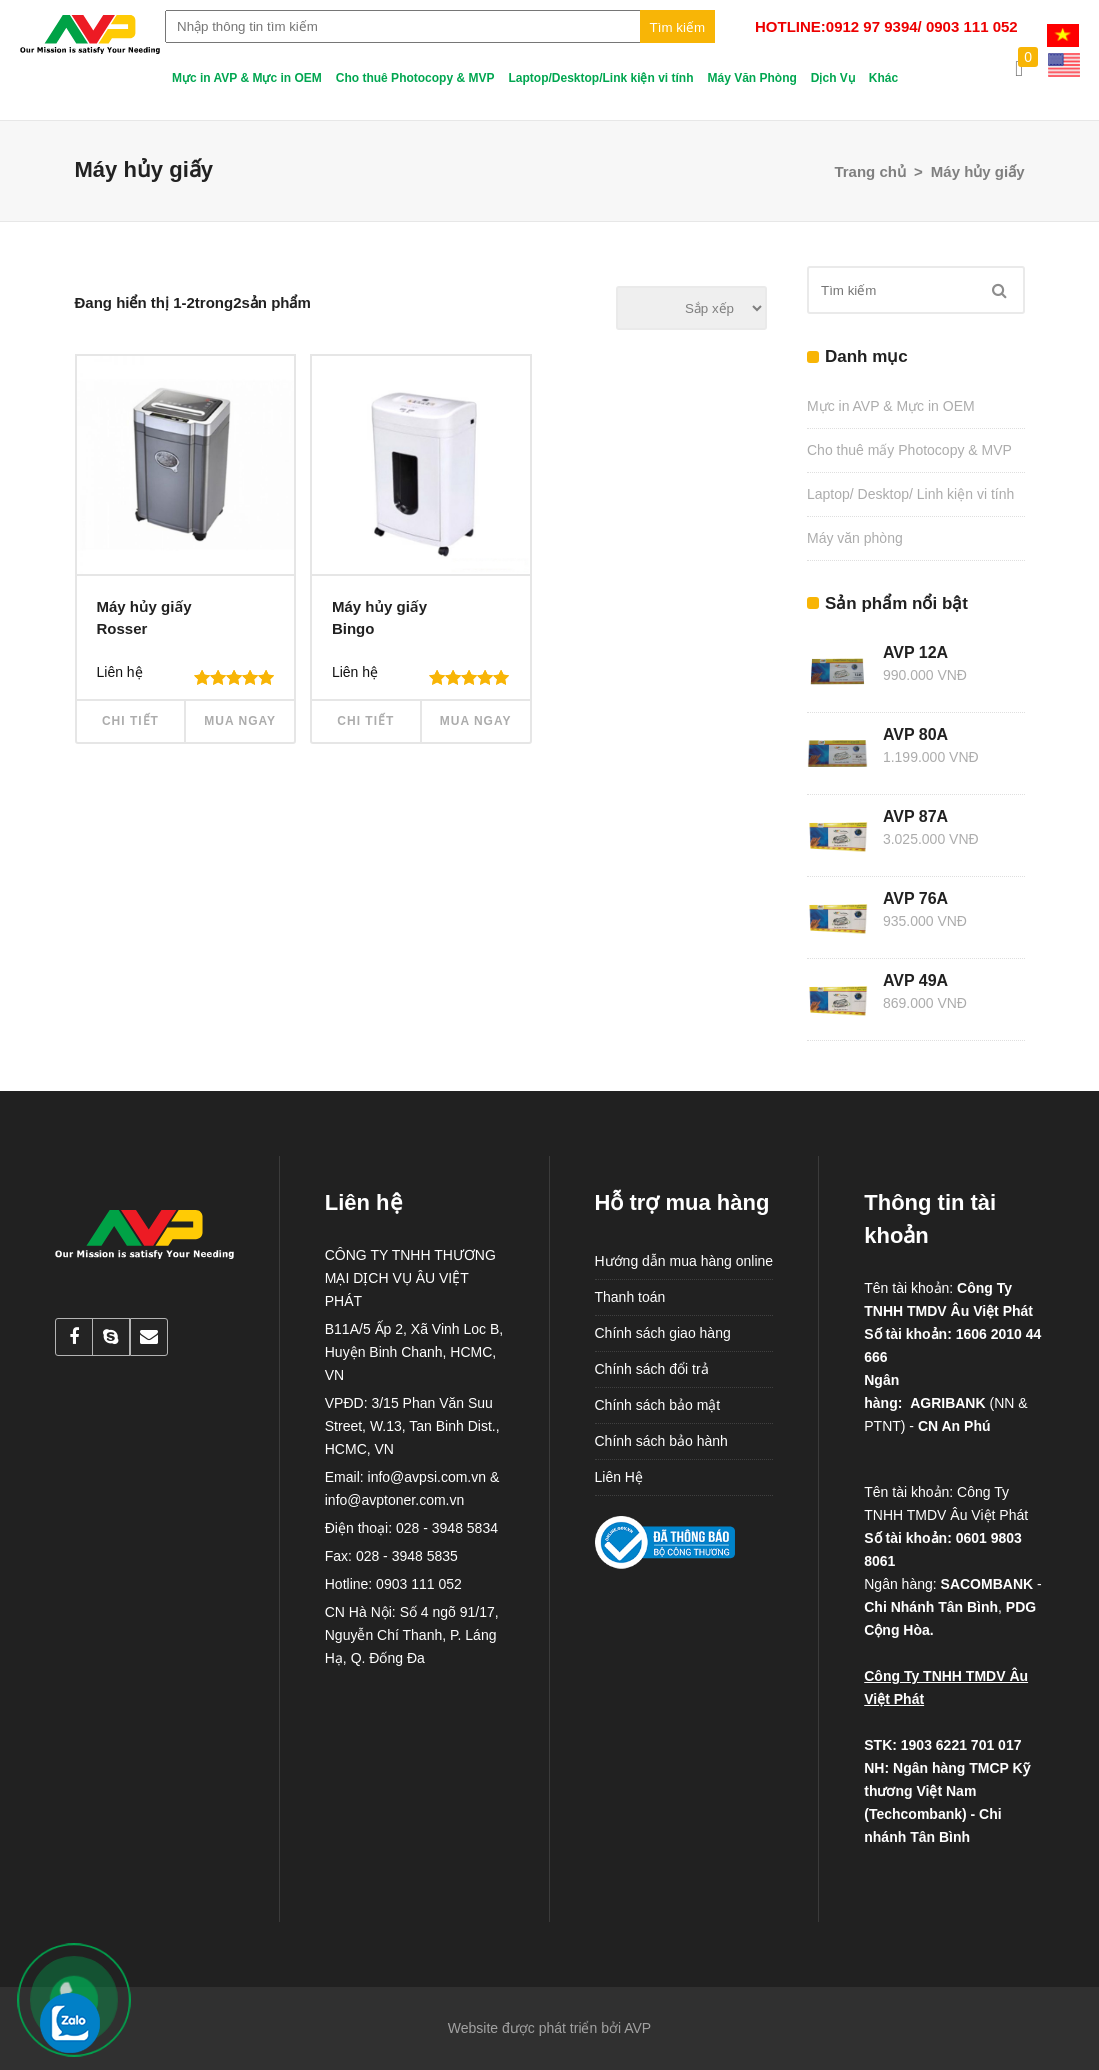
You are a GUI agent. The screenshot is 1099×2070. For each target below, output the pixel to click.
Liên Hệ (619, 1477)
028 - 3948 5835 (407, 1556)
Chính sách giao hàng (663, 1333)
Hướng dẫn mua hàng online (684, 1261)
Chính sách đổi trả (652, 1369)
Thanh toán (630, 1297)
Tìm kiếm (677, 27)
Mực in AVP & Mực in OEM (891, 406)
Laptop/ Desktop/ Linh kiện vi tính (910, 494)
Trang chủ (870, 171)
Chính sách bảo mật (658, 1405)
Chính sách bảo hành (661, 1441)
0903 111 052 (419, 1584)
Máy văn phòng (855, 538)
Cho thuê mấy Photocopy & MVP (909, 450)
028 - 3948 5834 (447, 1528)
